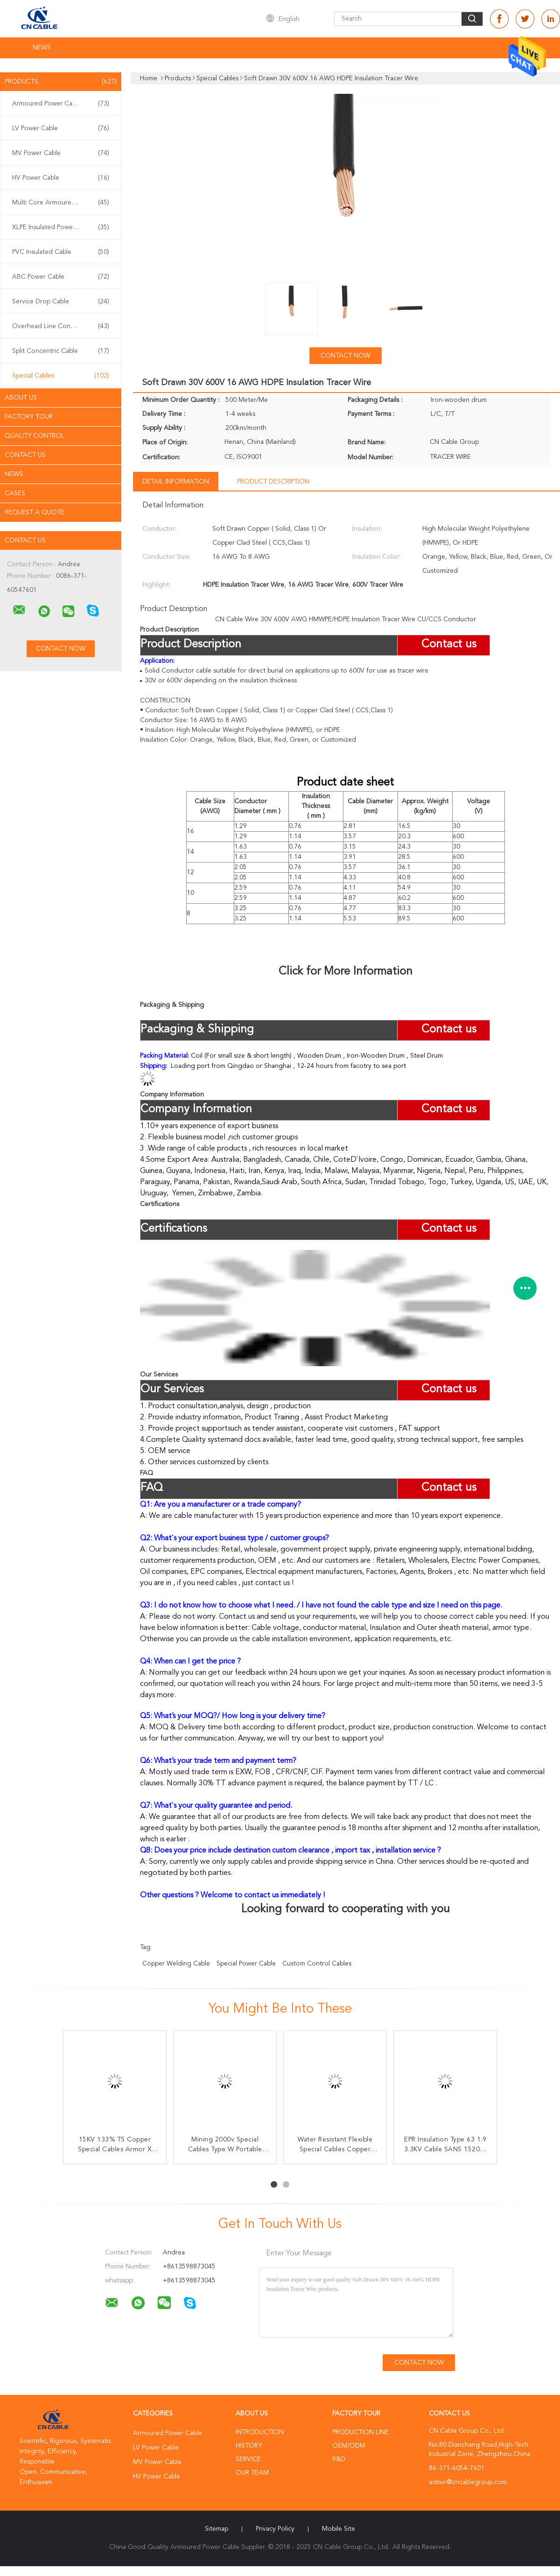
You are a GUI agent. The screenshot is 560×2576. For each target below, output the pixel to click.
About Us (21, 397)
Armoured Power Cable (60, 103)
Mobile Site (338, 2529)
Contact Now (345, 355)
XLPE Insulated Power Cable (60, 227)
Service (248, 2459)
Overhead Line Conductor (60, 326)
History (249, 2446)
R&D (338, 2459)
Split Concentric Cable (60, 351)
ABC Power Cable (60, 276)
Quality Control (34, 436)
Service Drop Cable (60, 301)
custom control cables (316, 1963)
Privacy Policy (275, 2529)
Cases (15, 493)
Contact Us (25, 455)
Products (61, 81)
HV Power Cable (60, 177)
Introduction (260, 2432)
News (42, 47)
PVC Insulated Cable (60, 252)
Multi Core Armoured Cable (60, 202)
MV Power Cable (60, 153)
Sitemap (216, 2529)
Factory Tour (29, 417)
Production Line (360, 2432)
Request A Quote (34, 512)
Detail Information (175, 481)
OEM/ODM (348, 2446)
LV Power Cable (60, 128)
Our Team (252, 2473)
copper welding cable (176, 1963)
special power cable (246, 1963)
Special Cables (60, 375)
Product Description (273, 481)
